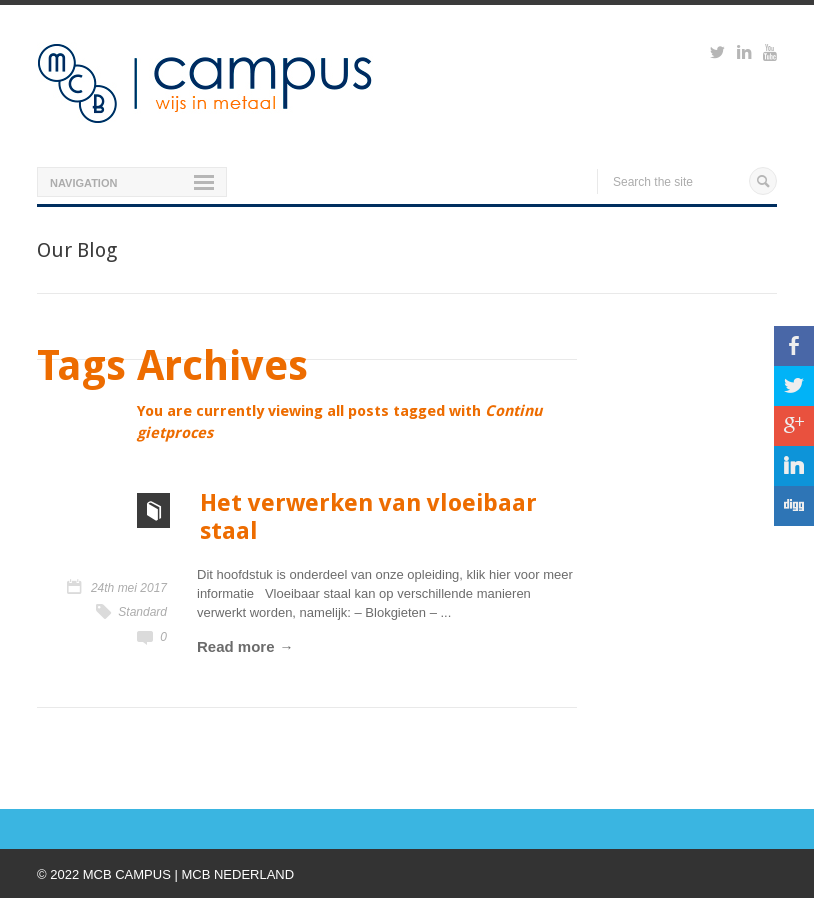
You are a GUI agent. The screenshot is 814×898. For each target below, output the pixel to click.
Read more (236, 646)
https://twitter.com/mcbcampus (717, 55)
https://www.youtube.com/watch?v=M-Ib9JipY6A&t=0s (770, 55)
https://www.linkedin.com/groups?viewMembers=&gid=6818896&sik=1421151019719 (744, 55)
